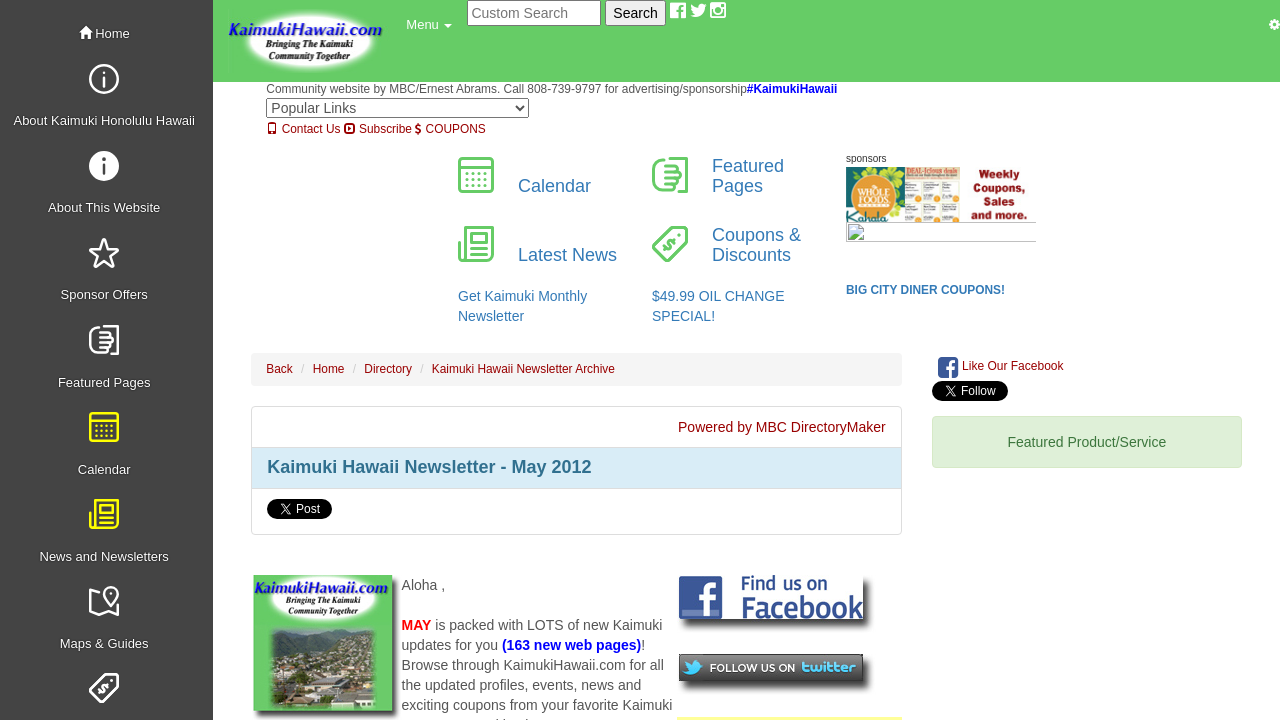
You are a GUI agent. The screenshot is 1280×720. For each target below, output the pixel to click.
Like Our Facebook (1001, 367)
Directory (388, 369)
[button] (429, 25)
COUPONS (450, 129)
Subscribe (378, 129)
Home (104, 33)
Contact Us (303, 129)
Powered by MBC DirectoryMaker (782, 427)
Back (279, 369)
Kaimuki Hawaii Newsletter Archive (523, 369)
